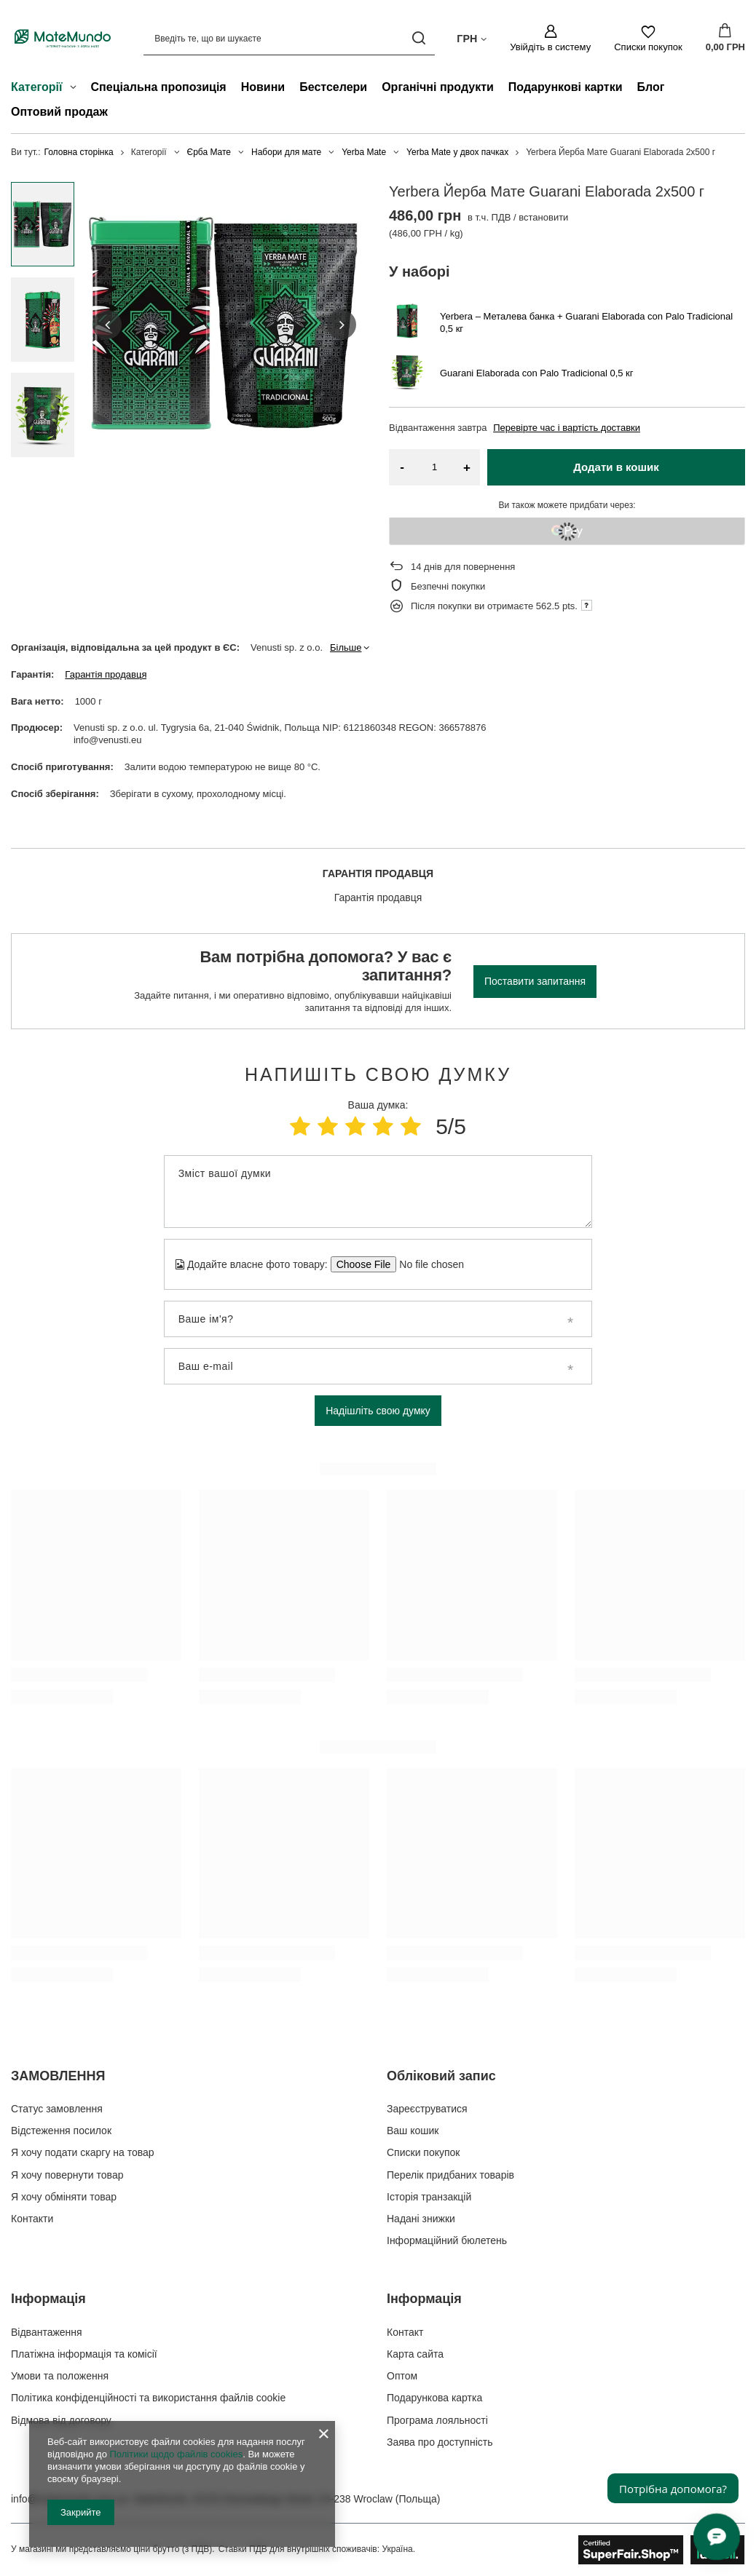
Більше (345, 647)
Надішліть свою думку (378, 1410)
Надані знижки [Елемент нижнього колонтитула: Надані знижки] (421, 2218)
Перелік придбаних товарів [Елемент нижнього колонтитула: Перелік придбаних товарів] (450, 2175)
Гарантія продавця (105, 674)
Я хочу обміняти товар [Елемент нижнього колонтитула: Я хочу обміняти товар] (64, 2197)
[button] (107, 324)
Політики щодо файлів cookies (176, 2454)
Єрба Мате (209, 152)
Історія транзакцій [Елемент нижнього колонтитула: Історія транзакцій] (429, 2197)
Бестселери (333, 87)
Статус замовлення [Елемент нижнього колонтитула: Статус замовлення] (57, 2109)
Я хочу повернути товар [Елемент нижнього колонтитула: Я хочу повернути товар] (67, 2175)
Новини (263, 87)
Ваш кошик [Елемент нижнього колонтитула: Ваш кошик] (413, 2130)
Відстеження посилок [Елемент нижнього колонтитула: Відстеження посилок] (61, 2130)
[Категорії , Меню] (77, 89)
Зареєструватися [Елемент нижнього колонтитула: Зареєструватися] (427, 2109)
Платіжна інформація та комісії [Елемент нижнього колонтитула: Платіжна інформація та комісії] (84, 2354)
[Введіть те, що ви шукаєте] (289, 38)
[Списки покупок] (648, 38)
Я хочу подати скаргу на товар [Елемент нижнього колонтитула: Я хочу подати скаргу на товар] (82, 2152)
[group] (224, 324)
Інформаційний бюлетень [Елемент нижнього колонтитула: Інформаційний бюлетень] (447, 2240)
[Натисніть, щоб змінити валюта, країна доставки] (472, 38)
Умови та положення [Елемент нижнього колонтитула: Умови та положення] (60, 2376)
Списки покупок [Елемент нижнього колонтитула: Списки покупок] (423, 2152)
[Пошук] (418, 38)
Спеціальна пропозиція (159, 87)
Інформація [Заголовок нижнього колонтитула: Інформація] (48, 2298)
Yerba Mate (364, 152)
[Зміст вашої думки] (378, 1191)
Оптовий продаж (59, 112)
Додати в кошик (616, 467)
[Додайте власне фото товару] (427, 1264)
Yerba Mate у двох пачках (457, 152)
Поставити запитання (535, 981)
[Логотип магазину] (62, 38)
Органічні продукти (438, 87)
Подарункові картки (565, 87)
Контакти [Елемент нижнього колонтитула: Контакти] (32, 2218)
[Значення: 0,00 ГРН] (725, 38)
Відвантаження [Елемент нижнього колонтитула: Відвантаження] (46, 2332)
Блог (651, 87)
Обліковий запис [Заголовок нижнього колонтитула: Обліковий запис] (441, 2076)
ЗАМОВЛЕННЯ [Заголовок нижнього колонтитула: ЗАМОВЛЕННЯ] (58, 2076)
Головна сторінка (79, 152)
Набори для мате (286, 152)
